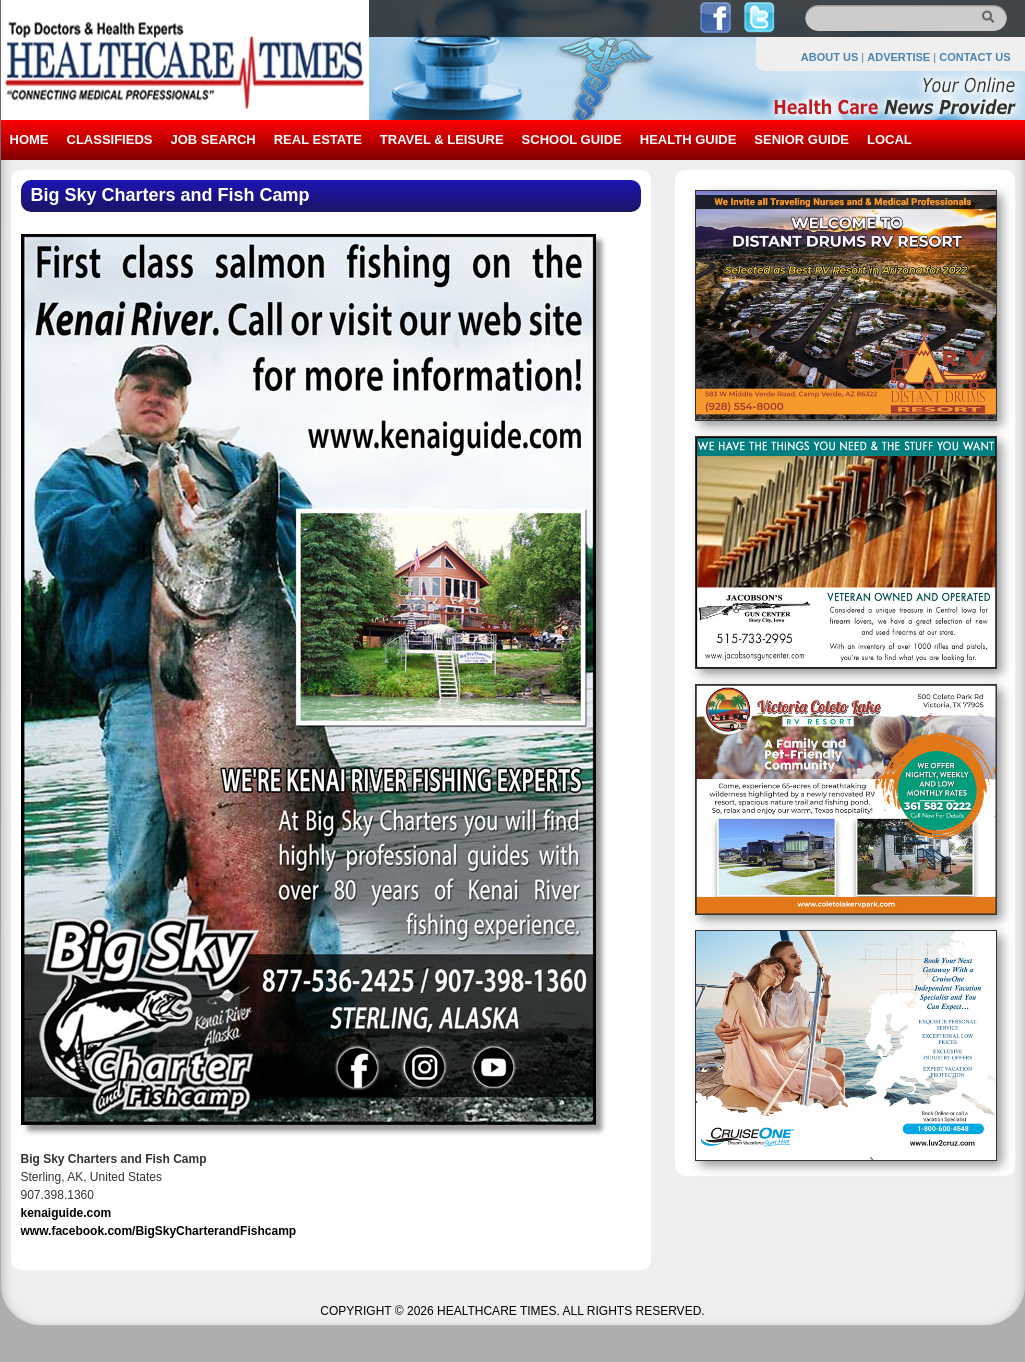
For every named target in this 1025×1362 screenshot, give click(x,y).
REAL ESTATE (318, 139)
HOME (29, 139)
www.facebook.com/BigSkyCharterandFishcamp (159, 1231)
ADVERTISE (898, 57)
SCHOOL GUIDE (572, 139)
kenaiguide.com (66, 1213)
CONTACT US (974, 57)
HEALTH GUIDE (688, 139)
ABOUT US (829, 57)
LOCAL (889, 139)
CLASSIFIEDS (110, 139)
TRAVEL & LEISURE (442, 139)
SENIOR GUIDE (801, 139)
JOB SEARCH (212, 139)
